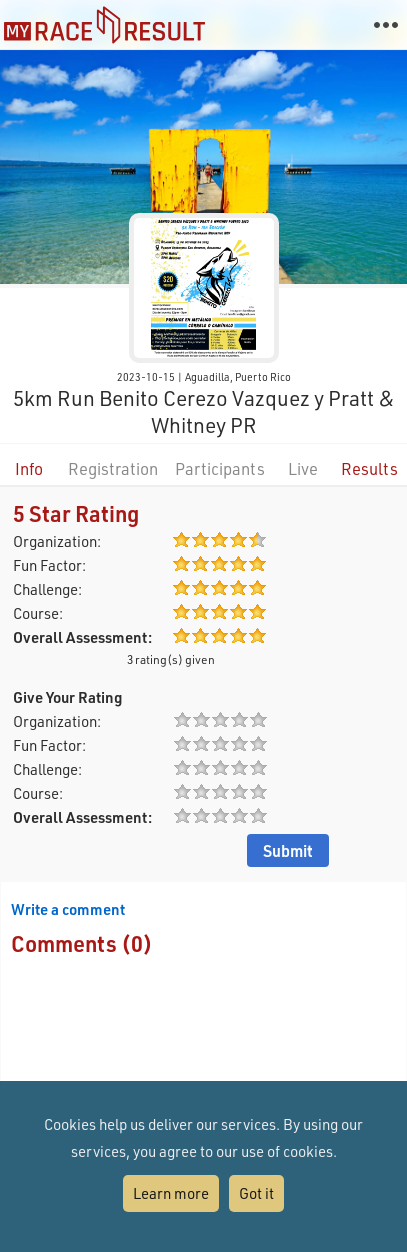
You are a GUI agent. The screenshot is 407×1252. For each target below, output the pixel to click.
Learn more (171, 1193)
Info (29, 468)
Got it (256, 1193)
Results (369, 468)
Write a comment (68, 909)
